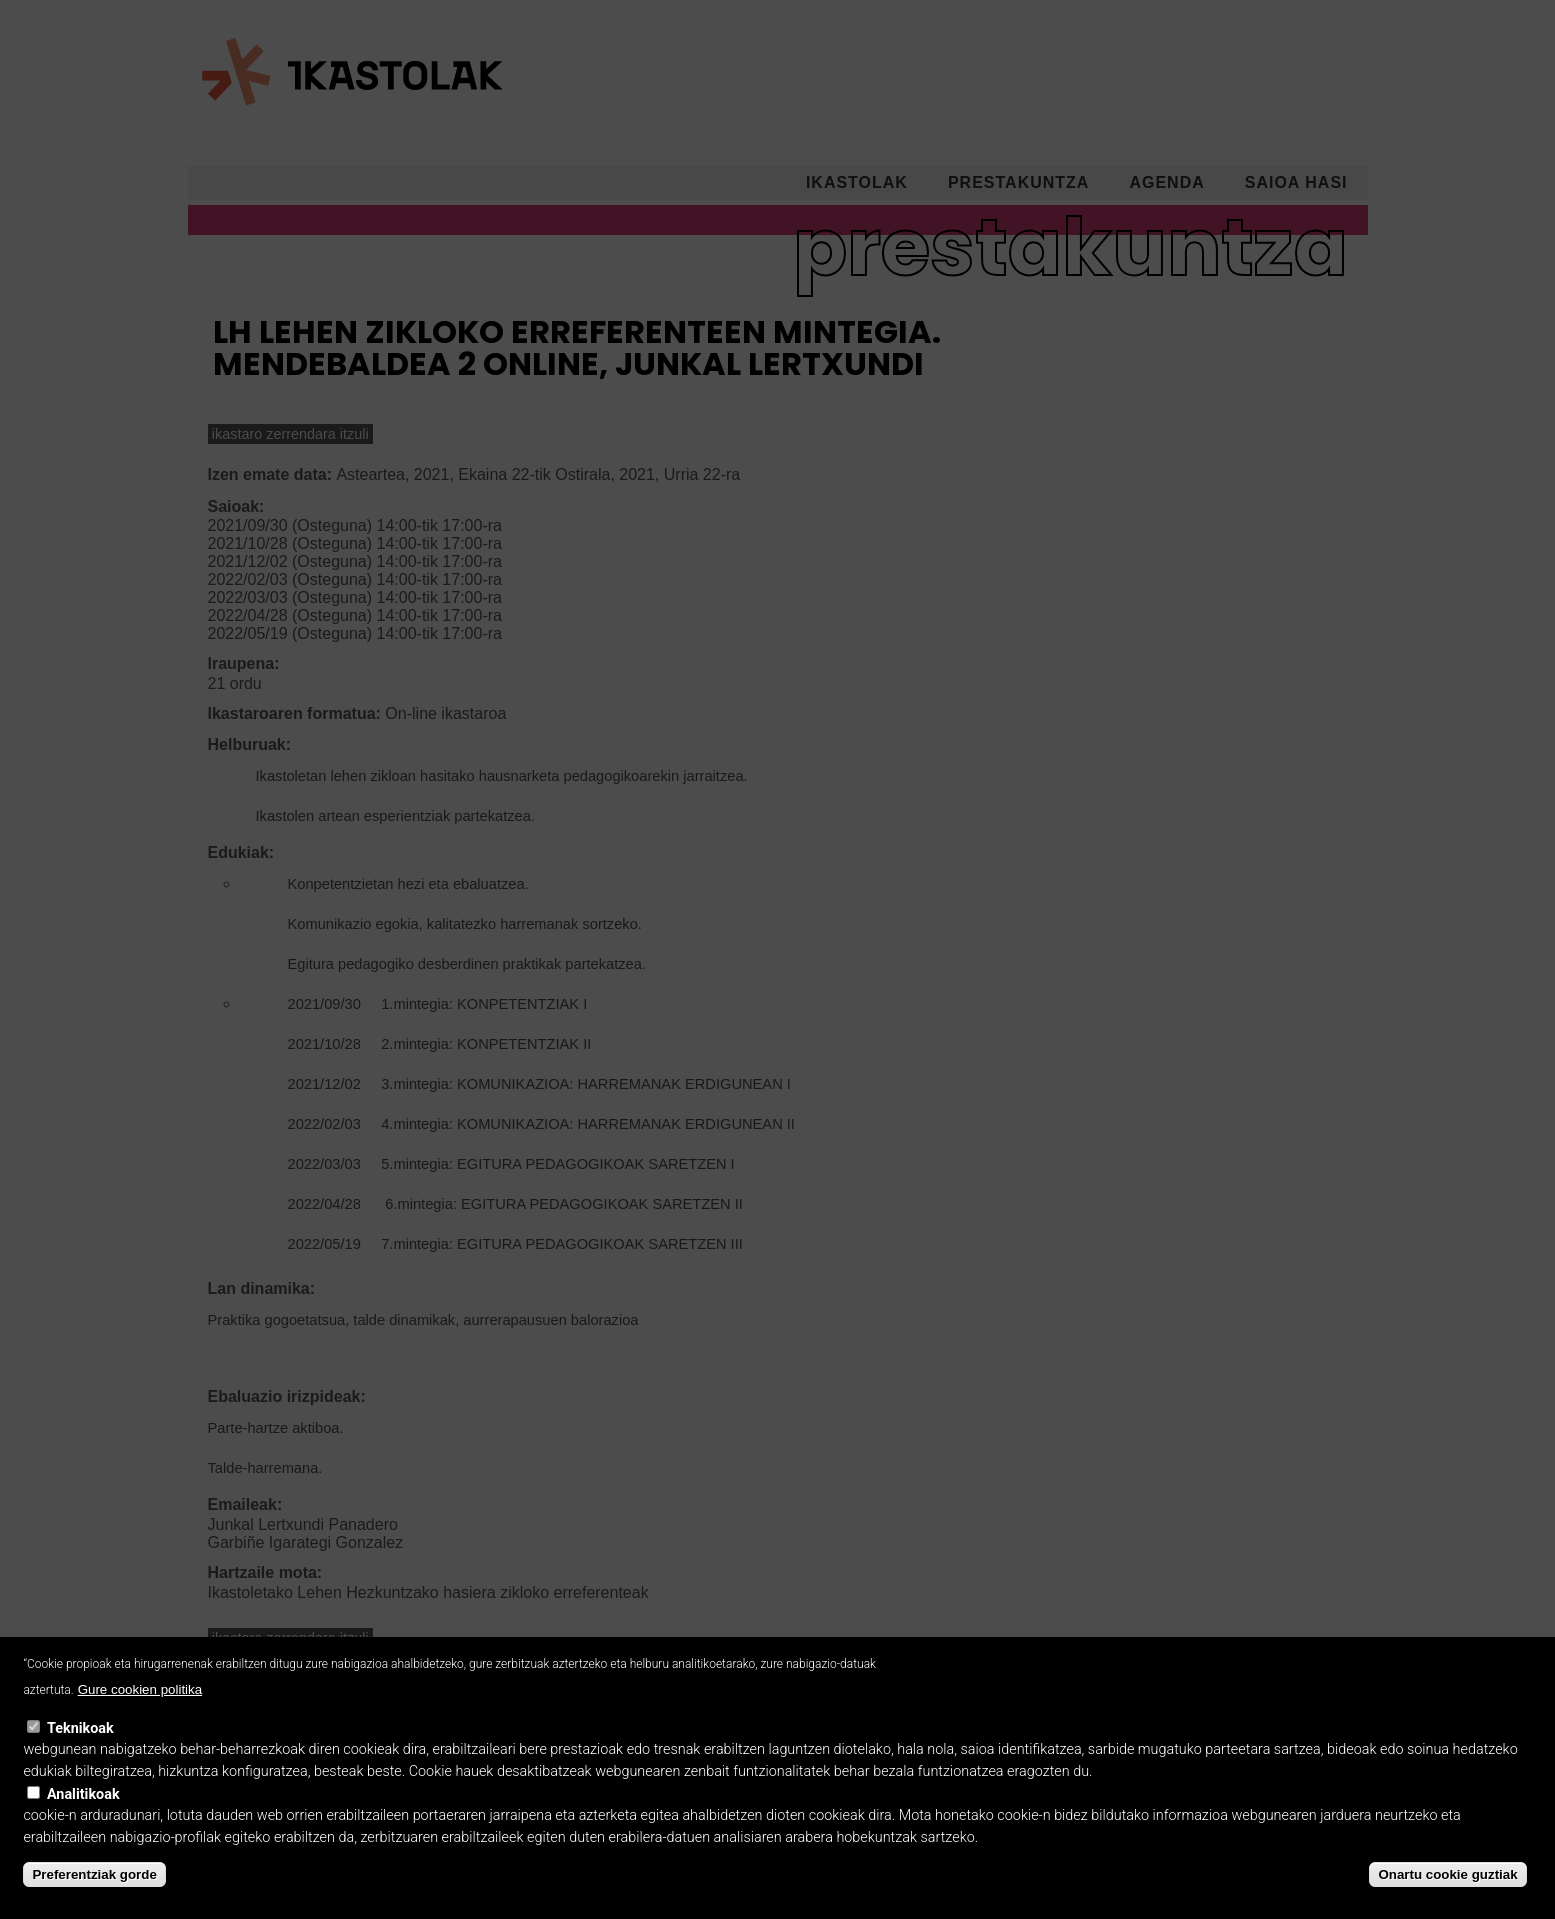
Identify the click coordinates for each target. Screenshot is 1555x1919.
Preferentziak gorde (94, 1896)
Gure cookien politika (140, 1711)
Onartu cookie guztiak (1447, 1896)
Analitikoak (83, 1815)
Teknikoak (80, 1750)
